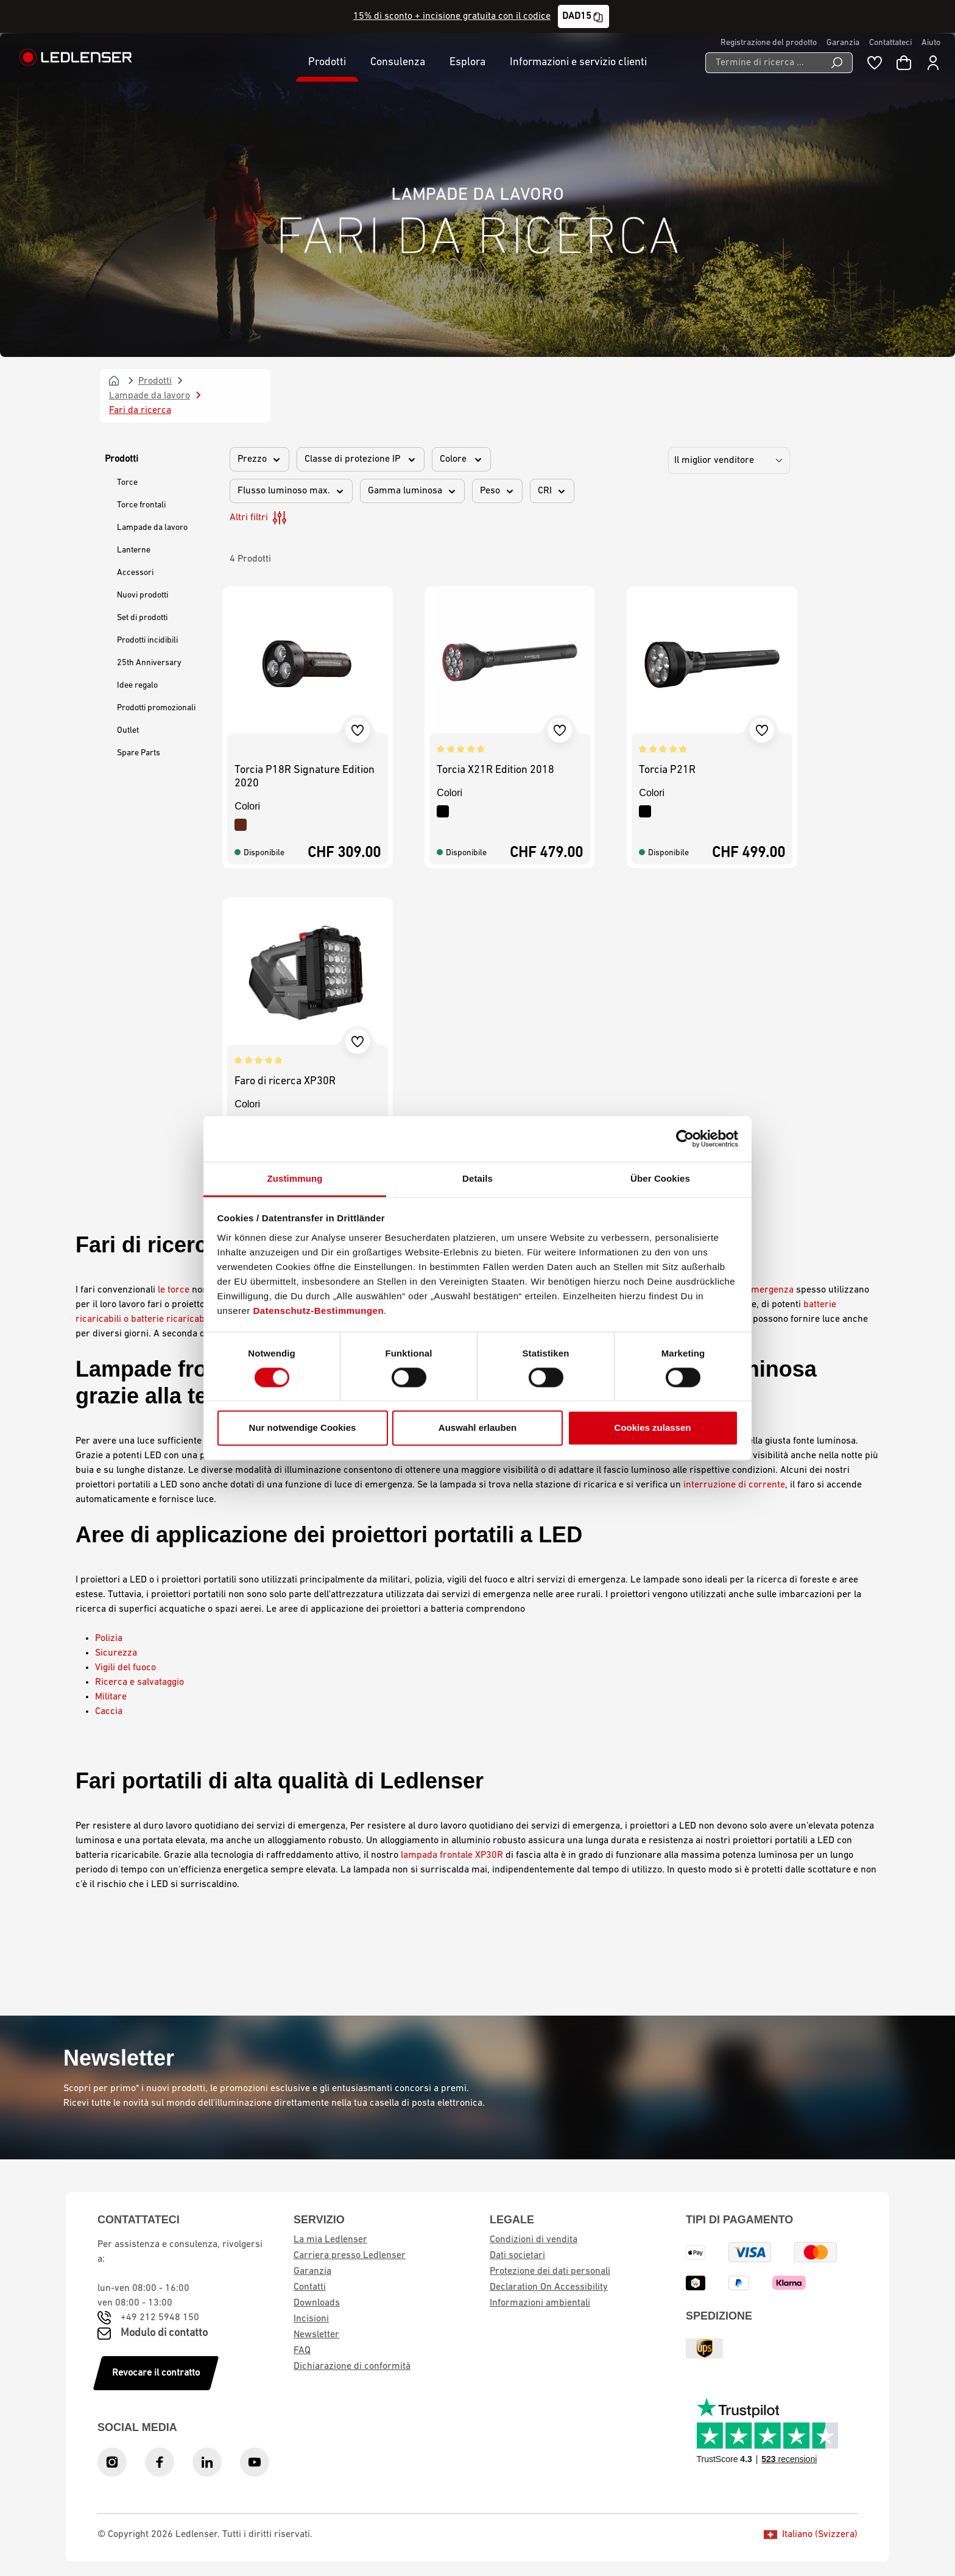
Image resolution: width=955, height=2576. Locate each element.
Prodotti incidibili (147, 640)
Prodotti (121, 459)
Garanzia (842, 43)
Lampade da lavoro (152, 527)
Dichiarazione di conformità (352, 2366)
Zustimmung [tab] (295, 1178)
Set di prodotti (142, 618)
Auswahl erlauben (477, 1428)
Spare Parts (138, 753)
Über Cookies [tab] (660, 1178)
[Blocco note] (874, 62)
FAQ (302, 2350)
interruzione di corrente (734, 1485)
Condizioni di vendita (533, 2240)
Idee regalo (137, 685)
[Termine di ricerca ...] (763, 62)
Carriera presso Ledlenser (350, 2255)
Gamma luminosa (412, 491)
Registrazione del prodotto (769, 43)
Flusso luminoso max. (291, 491)
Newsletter (316, 2335)
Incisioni (311, 2319)
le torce (173, 1290)
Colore (461, 459)
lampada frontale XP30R (452, 1855)
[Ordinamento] (729, 460)
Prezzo (259, 459)
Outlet (128, 730)
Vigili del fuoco (125, 1668)
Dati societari (517, 2255)
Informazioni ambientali (540, 2303)
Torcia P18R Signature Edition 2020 (304, 776)
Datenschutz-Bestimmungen (318, 1310)
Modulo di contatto (164, 2333)
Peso (497, 491)
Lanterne (133, 550)
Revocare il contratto (156, 2373)
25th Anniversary (149, 663)
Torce (127, 482)
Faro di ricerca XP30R (285, 1081)
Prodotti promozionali (156, 708)
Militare (111, 1697)
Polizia (108, 1638)
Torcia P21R (667, 770)
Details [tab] (477, 1178)
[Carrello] (904, 62)
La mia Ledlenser (330, 2240)
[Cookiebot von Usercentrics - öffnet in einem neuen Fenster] (685, 1138)
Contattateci (890, 43)
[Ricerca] (837, 62)
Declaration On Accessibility (549, 2287)
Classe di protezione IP (361, 459)
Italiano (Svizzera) (811, 2534)
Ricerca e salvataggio (139, 1682)
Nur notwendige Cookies (302, 1428)
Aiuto (931, 43)
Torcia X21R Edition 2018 (495, 770)
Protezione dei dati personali (550, 2271)
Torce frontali (141, 505)
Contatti (310, 2287)
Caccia (108, 1712)
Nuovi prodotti (142, 595)
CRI (552, 491)
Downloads (317, 2303)
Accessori (135, 572)
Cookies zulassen (653, 1428)
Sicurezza (116, 1653)
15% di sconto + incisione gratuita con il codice (452, 16)
